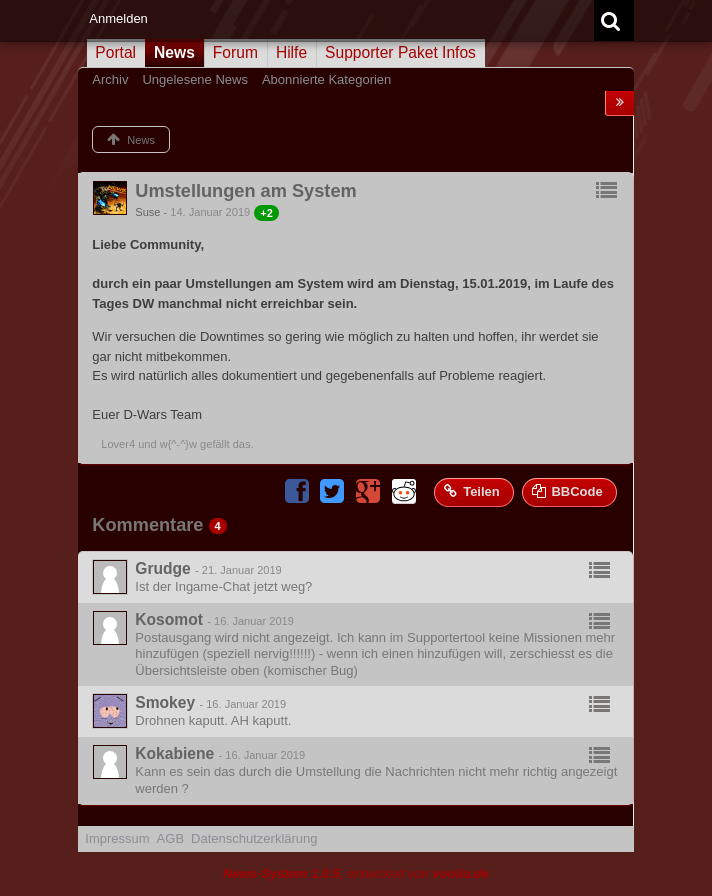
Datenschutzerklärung (254, 838)
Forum (235, 52)
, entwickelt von (356, 873)
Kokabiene (174, 753)
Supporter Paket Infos (400, 52)
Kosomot (169, 619)
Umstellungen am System (245, 191)
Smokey (165, 702)
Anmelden (118, 18)
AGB (170, 838)
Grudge (162, 568)
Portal (115, 52)
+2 (266, 213)
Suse (147, 212)
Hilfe (291, 52)
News (174, 52)
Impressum (117, 838)
